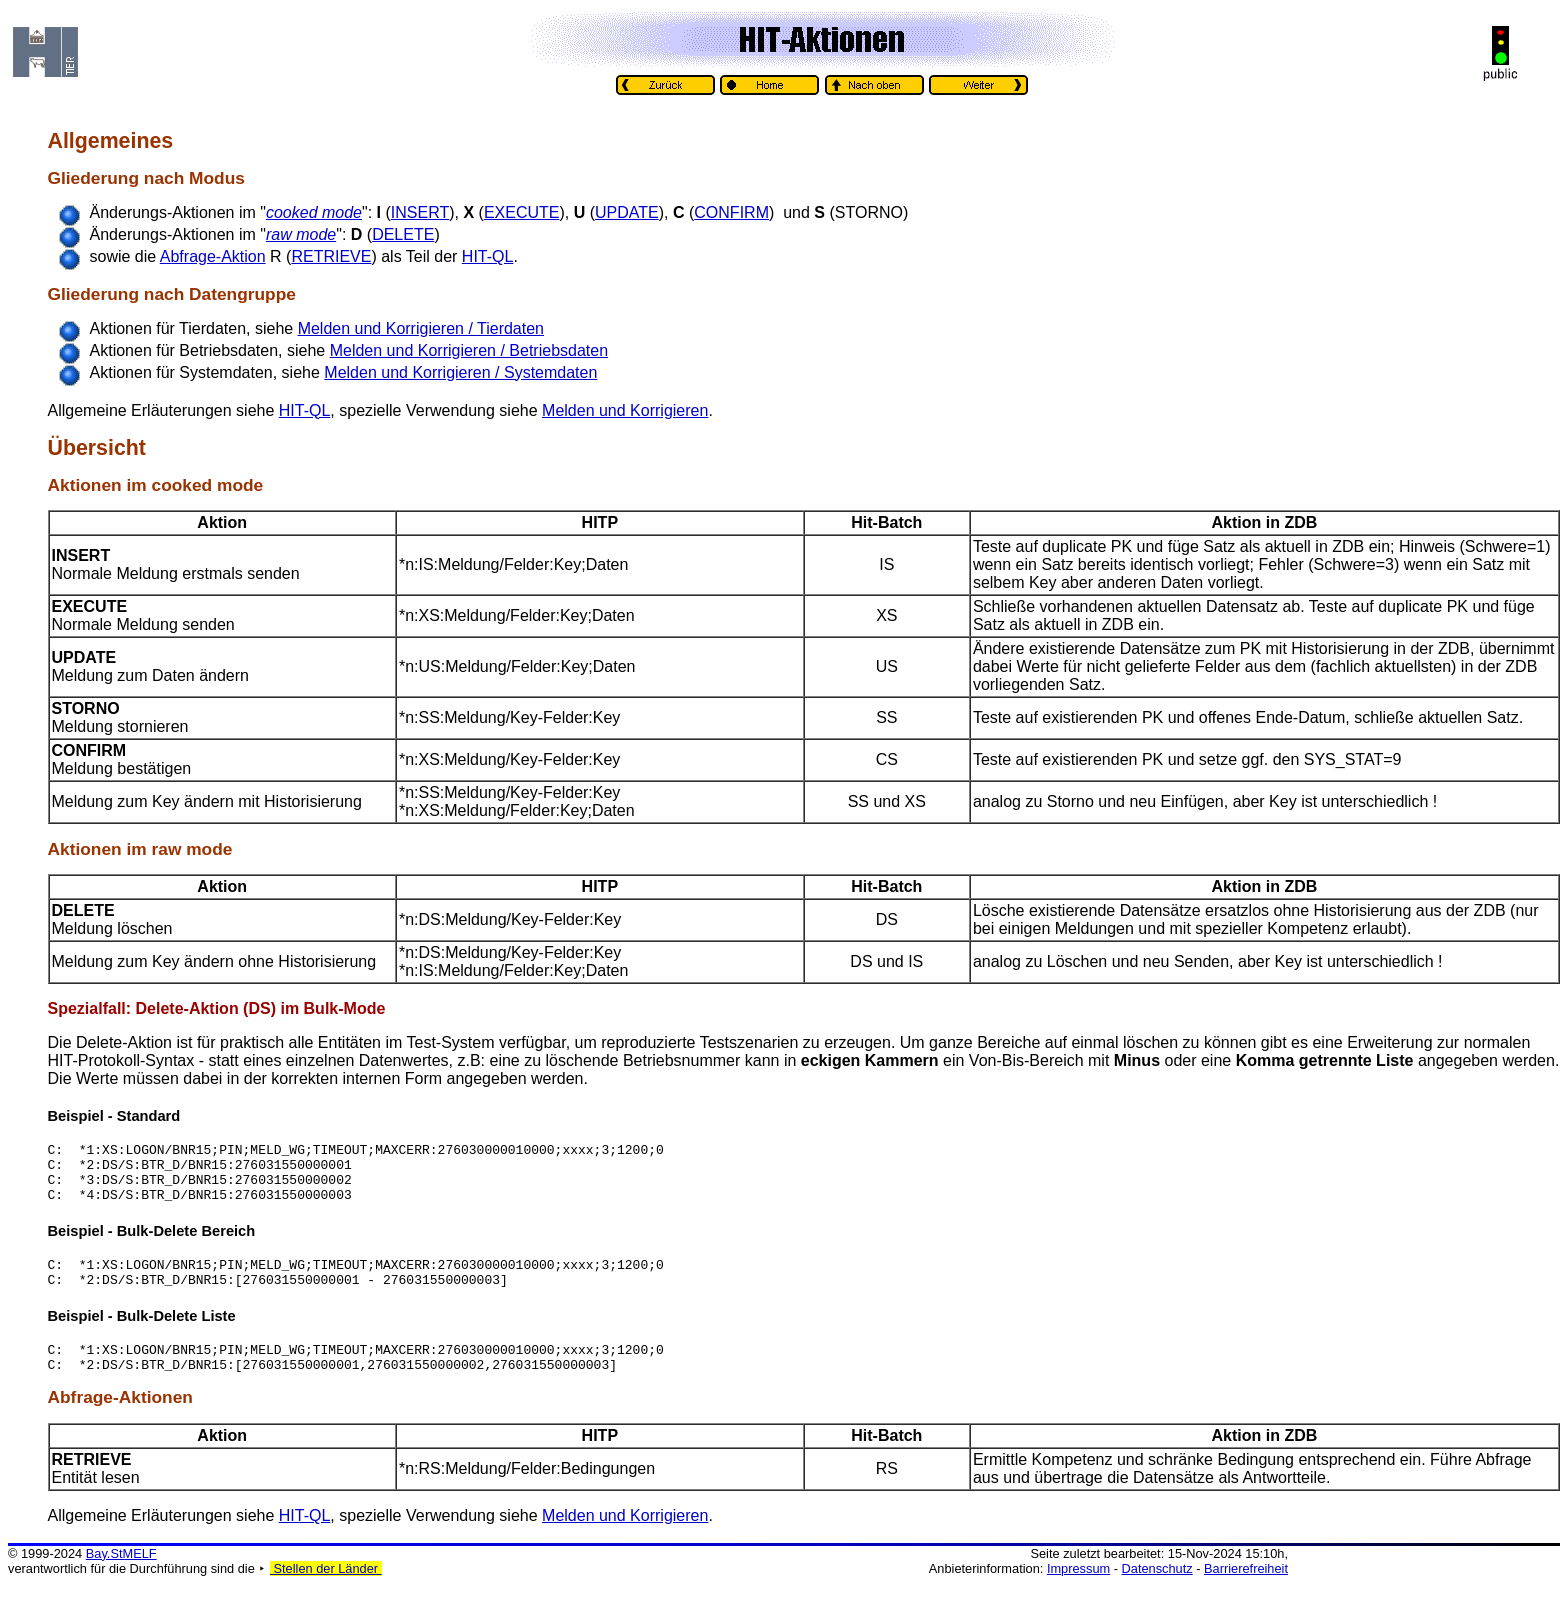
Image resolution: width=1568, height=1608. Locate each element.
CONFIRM (731, 212)
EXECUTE (522, 212)
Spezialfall (87, 1008)
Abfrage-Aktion (213, 256)
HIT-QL (488, 256)
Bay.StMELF (121, 1577)
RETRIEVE (331, 256)
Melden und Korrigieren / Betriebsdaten (469, 350)
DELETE (403, 234)
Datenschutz (1157, 1592)
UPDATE (627, 212)
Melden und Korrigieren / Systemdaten (460, 372)
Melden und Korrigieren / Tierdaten (421, 328)
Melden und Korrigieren (625, 410)
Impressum (1078, 1592)
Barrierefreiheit (1246, 1592)
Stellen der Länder (326, 1592)
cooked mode (208, 485)
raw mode (192, 849)
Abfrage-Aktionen (120, 1421)
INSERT (420, 212)
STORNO (86, 708)
